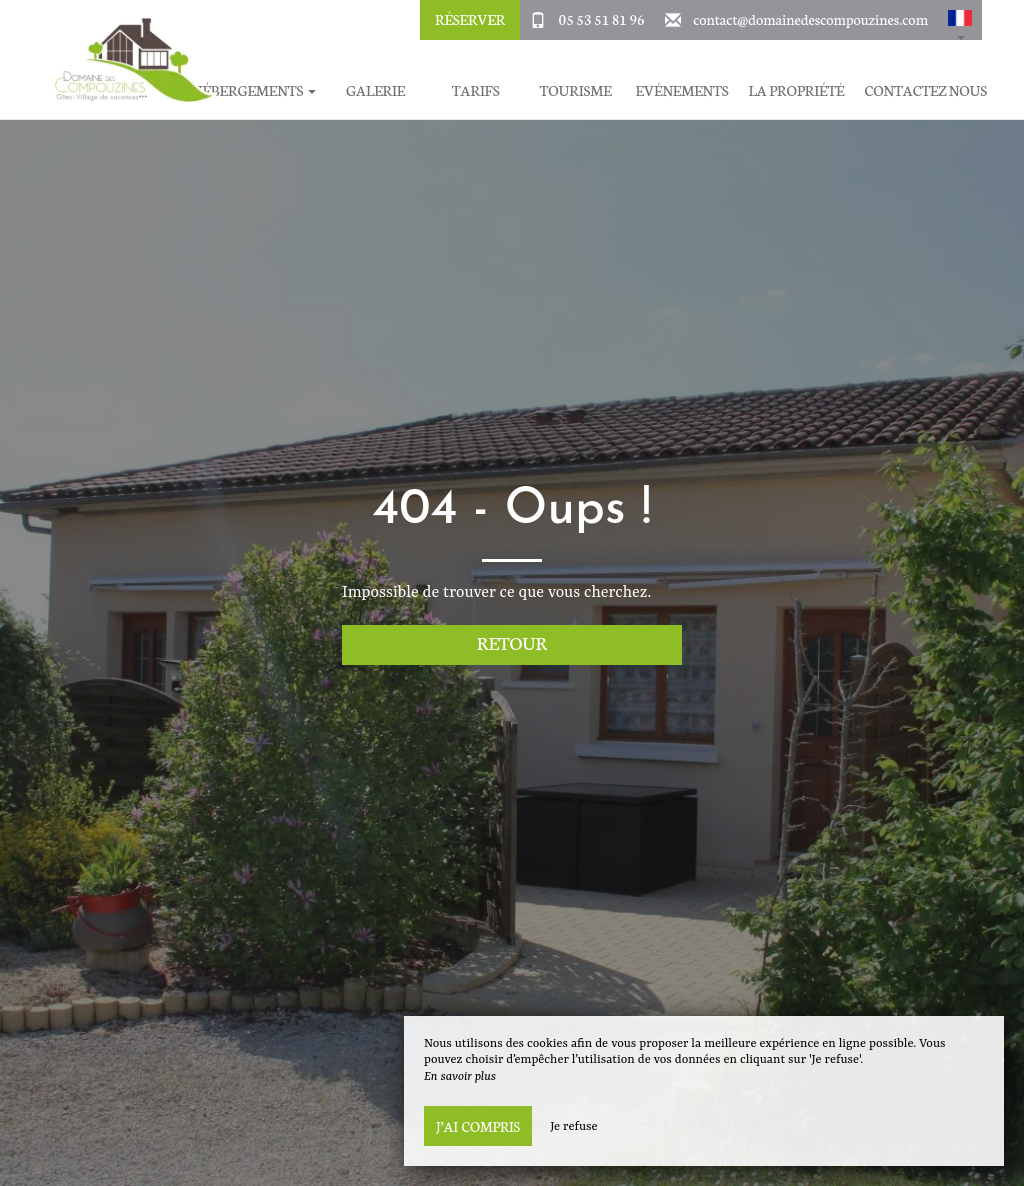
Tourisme (576, 90)
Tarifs (476, 90)
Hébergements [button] (253, 90)
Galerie (375, 90)
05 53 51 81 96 (602, 19)
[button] (960, 20)
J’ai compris (478, 1126)
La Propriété (797, 90)
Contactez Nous (926, 90)
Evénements (682, 90)
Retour (512, 642)
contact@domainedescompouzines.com (810, 19)
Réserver (470, 19)
